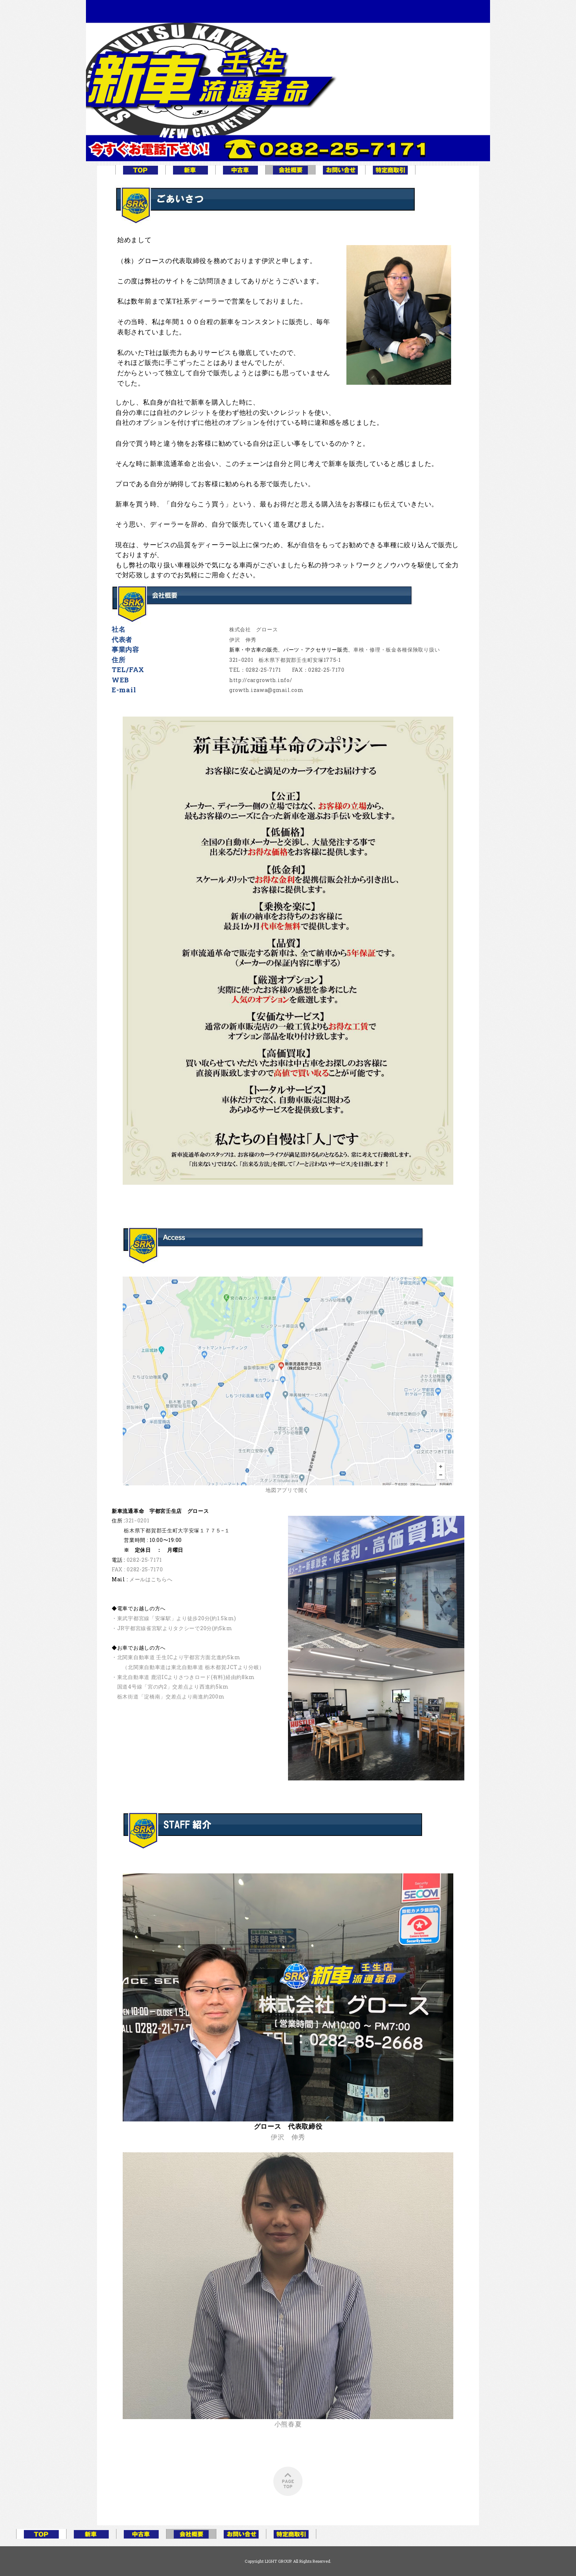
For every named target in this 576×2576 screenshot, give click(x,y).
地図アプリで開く (287, 1489)
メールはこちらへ (151, 1579)
